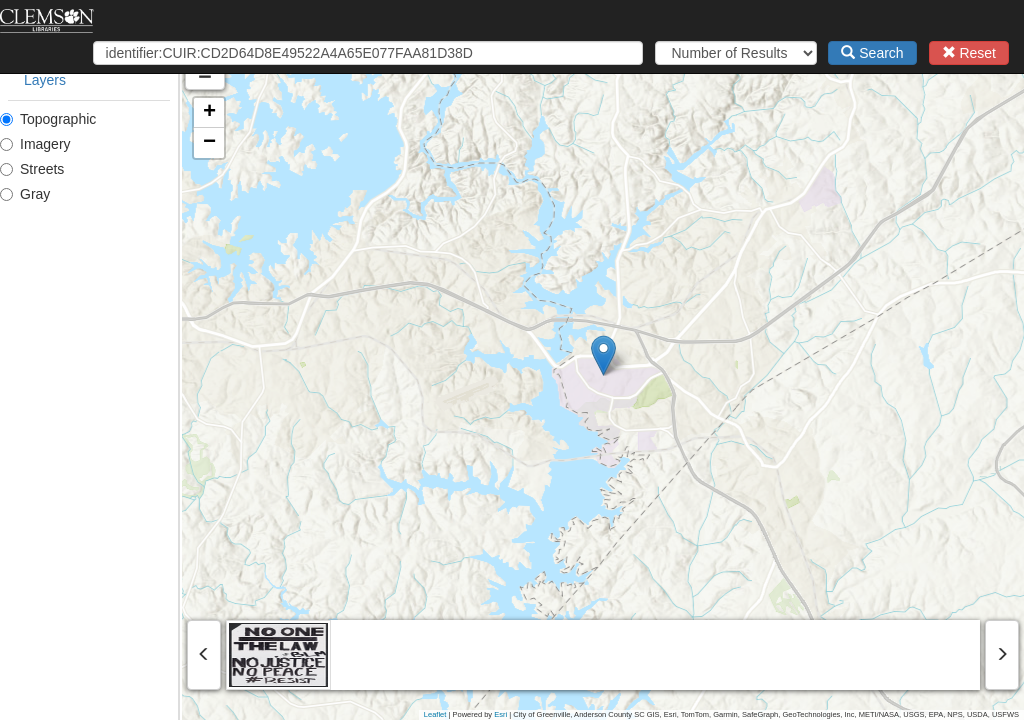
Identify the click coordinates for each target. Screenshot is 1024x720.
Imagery (35, 144)
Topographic (48, 119)
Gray (25, 194)
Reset (969, 53)
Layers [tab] (45, 80)
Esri (500, 714)
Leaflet (435, 714)
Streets (32, 169)
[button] (694, 355)
